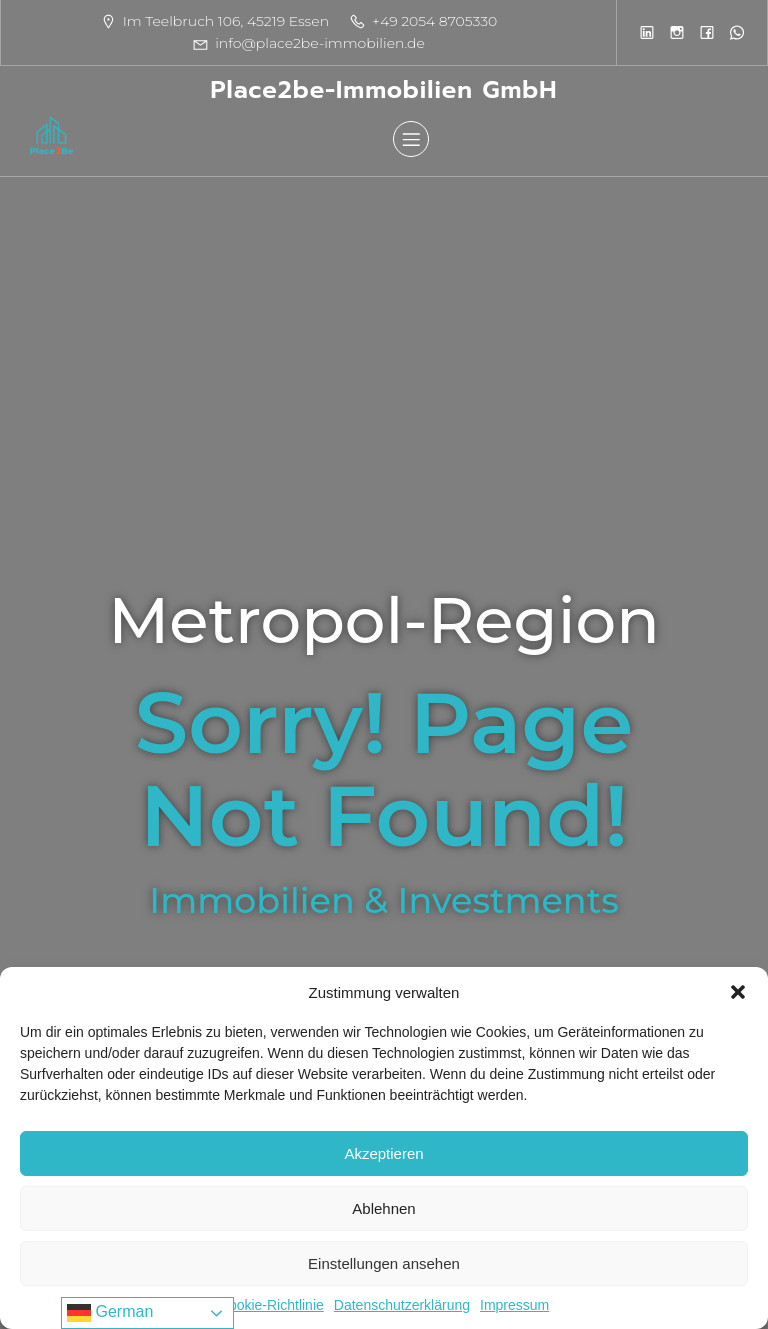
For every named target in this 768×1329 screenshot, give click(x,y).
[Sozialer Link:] (647, 32)
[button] (738, 992)
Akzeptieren (383, 1153)
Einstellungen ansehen (384, 1263)
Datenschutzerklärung (402, 1305)
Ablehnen (383, 1208)
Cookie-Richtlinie (271, 1305)
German (110, 1313)
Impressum (514, 1305)
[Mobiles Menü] (411, 139)
